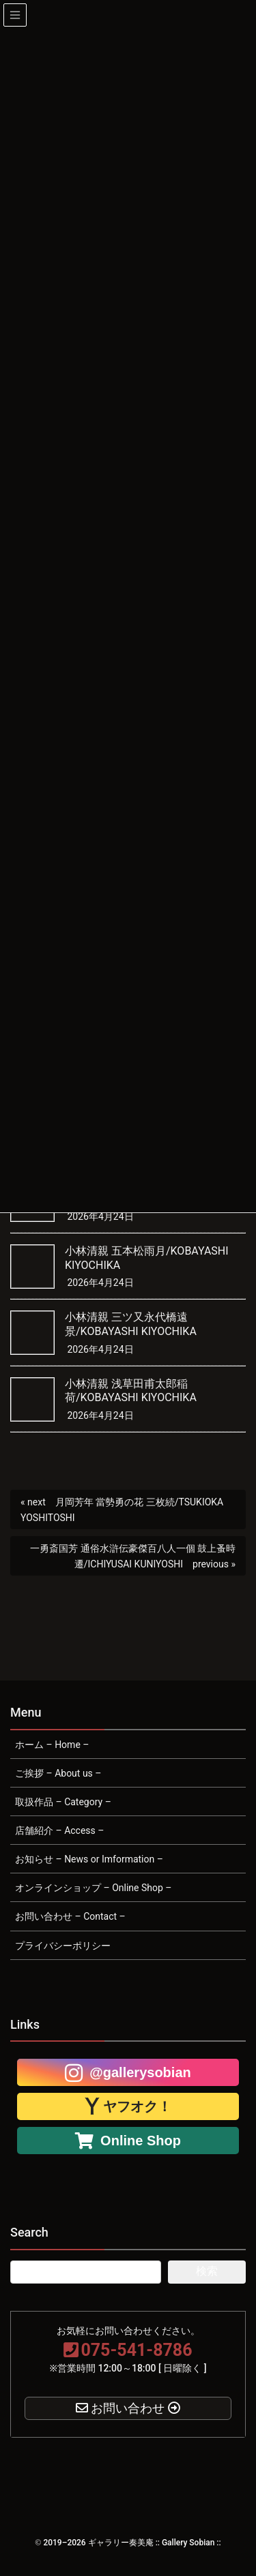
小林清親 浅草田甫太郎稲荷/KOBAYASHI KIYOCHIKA (131, 1391)
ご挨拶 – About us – (58, 1773)
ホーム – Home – (52, 1744)
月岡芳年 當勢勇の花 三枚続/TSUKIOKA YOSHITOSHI (121, 1510)
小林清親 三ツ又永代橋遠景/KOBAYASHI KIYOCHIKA (131, 1324)
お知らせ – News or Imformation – (89, 1859)
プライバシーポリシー (63, 1945)
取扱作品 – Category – (63, 1801)
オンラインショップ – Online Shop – (93, 1887)
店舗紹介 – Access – (59, 1830)
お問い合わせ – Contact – (70, 1916)
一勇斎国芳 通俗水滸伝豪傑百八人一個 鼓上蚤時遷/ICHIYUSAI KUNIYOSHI (133, 1556)
